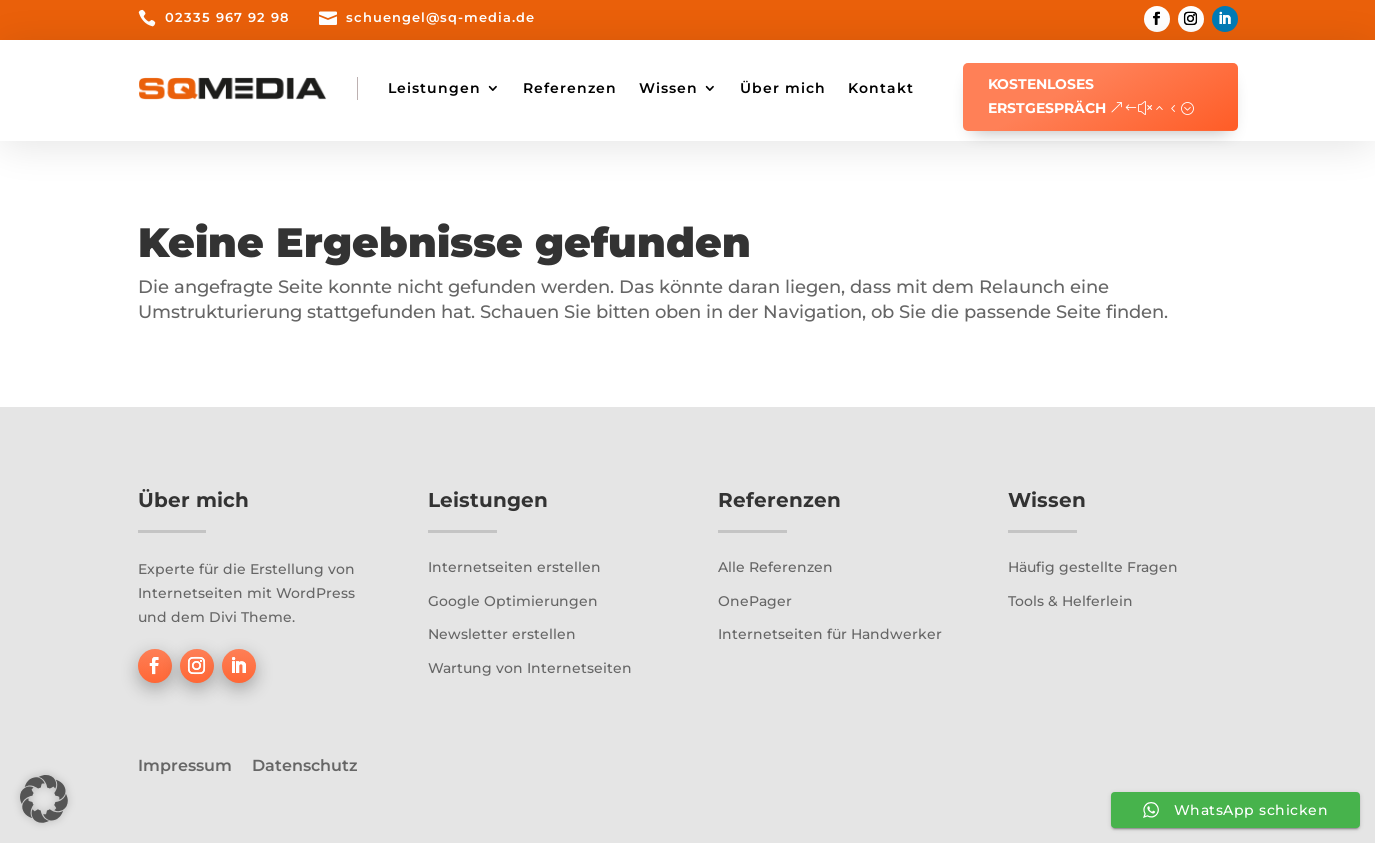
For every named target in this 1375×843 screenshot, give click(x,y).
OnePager (755, 601)
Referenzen (570, 88)
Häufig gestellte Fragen (1093, 567)
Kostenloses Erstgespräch (1047, 96)
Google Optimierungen (513, 601)
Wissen (668, 88)
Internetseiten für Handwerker (830, 634)
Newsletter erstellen (502, 634)
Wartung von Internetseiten (530, 668)
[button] (44, 799)
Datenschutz (305, 765)
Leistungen (434, 88)
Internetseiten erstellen (514, 567)
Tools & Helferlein (1070, 601)
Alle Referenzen (775, 567)
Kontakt (881, 88)
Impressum (185, 765)
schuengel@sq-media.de (440, 17)
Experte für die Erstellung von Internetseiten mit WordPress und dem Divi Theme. (246, 593)
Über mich (783, 88)
